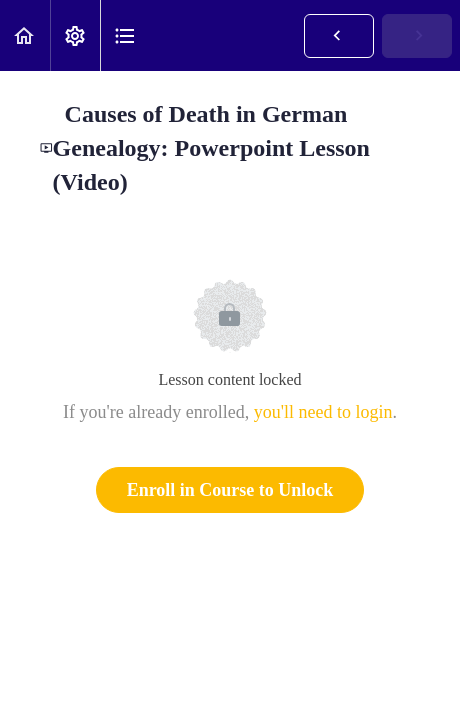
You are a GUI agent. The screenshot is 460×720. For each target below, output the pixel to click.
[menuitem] (75, 35)
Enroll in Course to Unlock (230, 490)
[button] (25, 35)
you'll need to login (323, 412)
